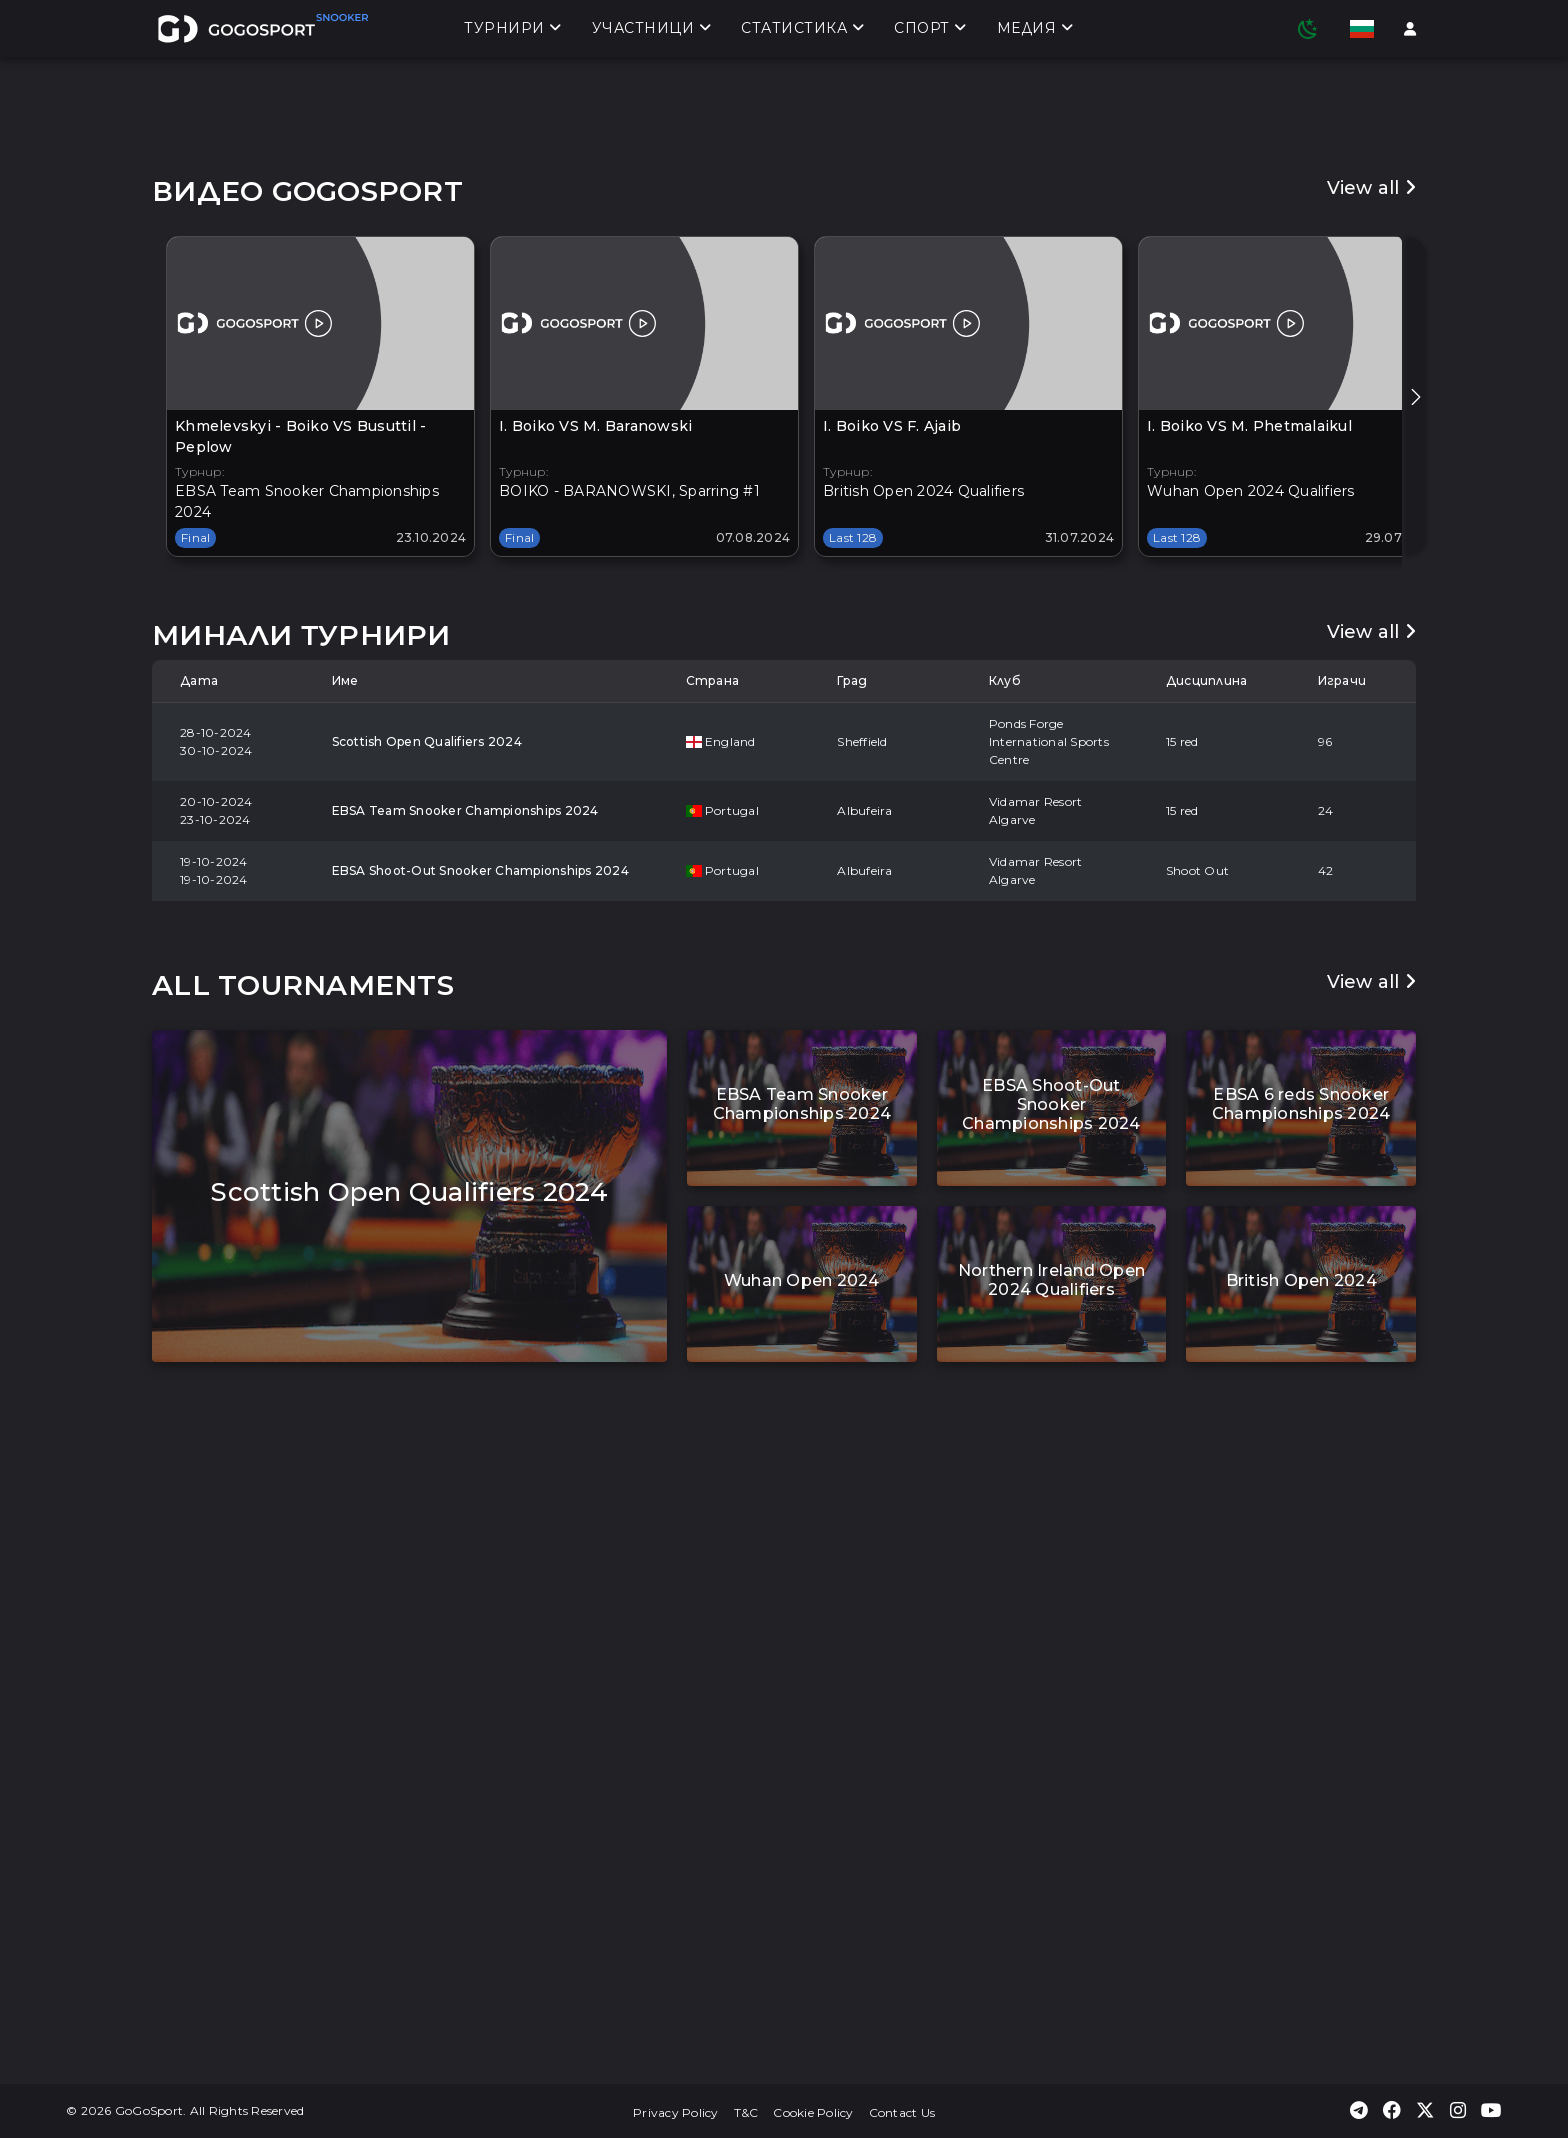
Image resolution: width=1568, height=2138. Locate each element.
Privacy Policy (676, 2112)
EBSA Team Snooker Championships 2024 (465, 1354)
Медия (1035, 31)
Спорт (930, 31)
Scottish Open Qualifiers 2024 (427, 1285)
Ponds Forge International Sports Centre (1049, 1285)
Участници (652, 31)
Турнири (513, 31)
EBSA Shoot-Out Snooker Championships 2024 (480, 1414)
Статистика (802, 31)
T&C (746, 2112)
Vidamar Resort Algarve (1036, 1354)
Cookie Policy (813, 2112)
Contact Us (902, 2112)
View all (1372, 732)
